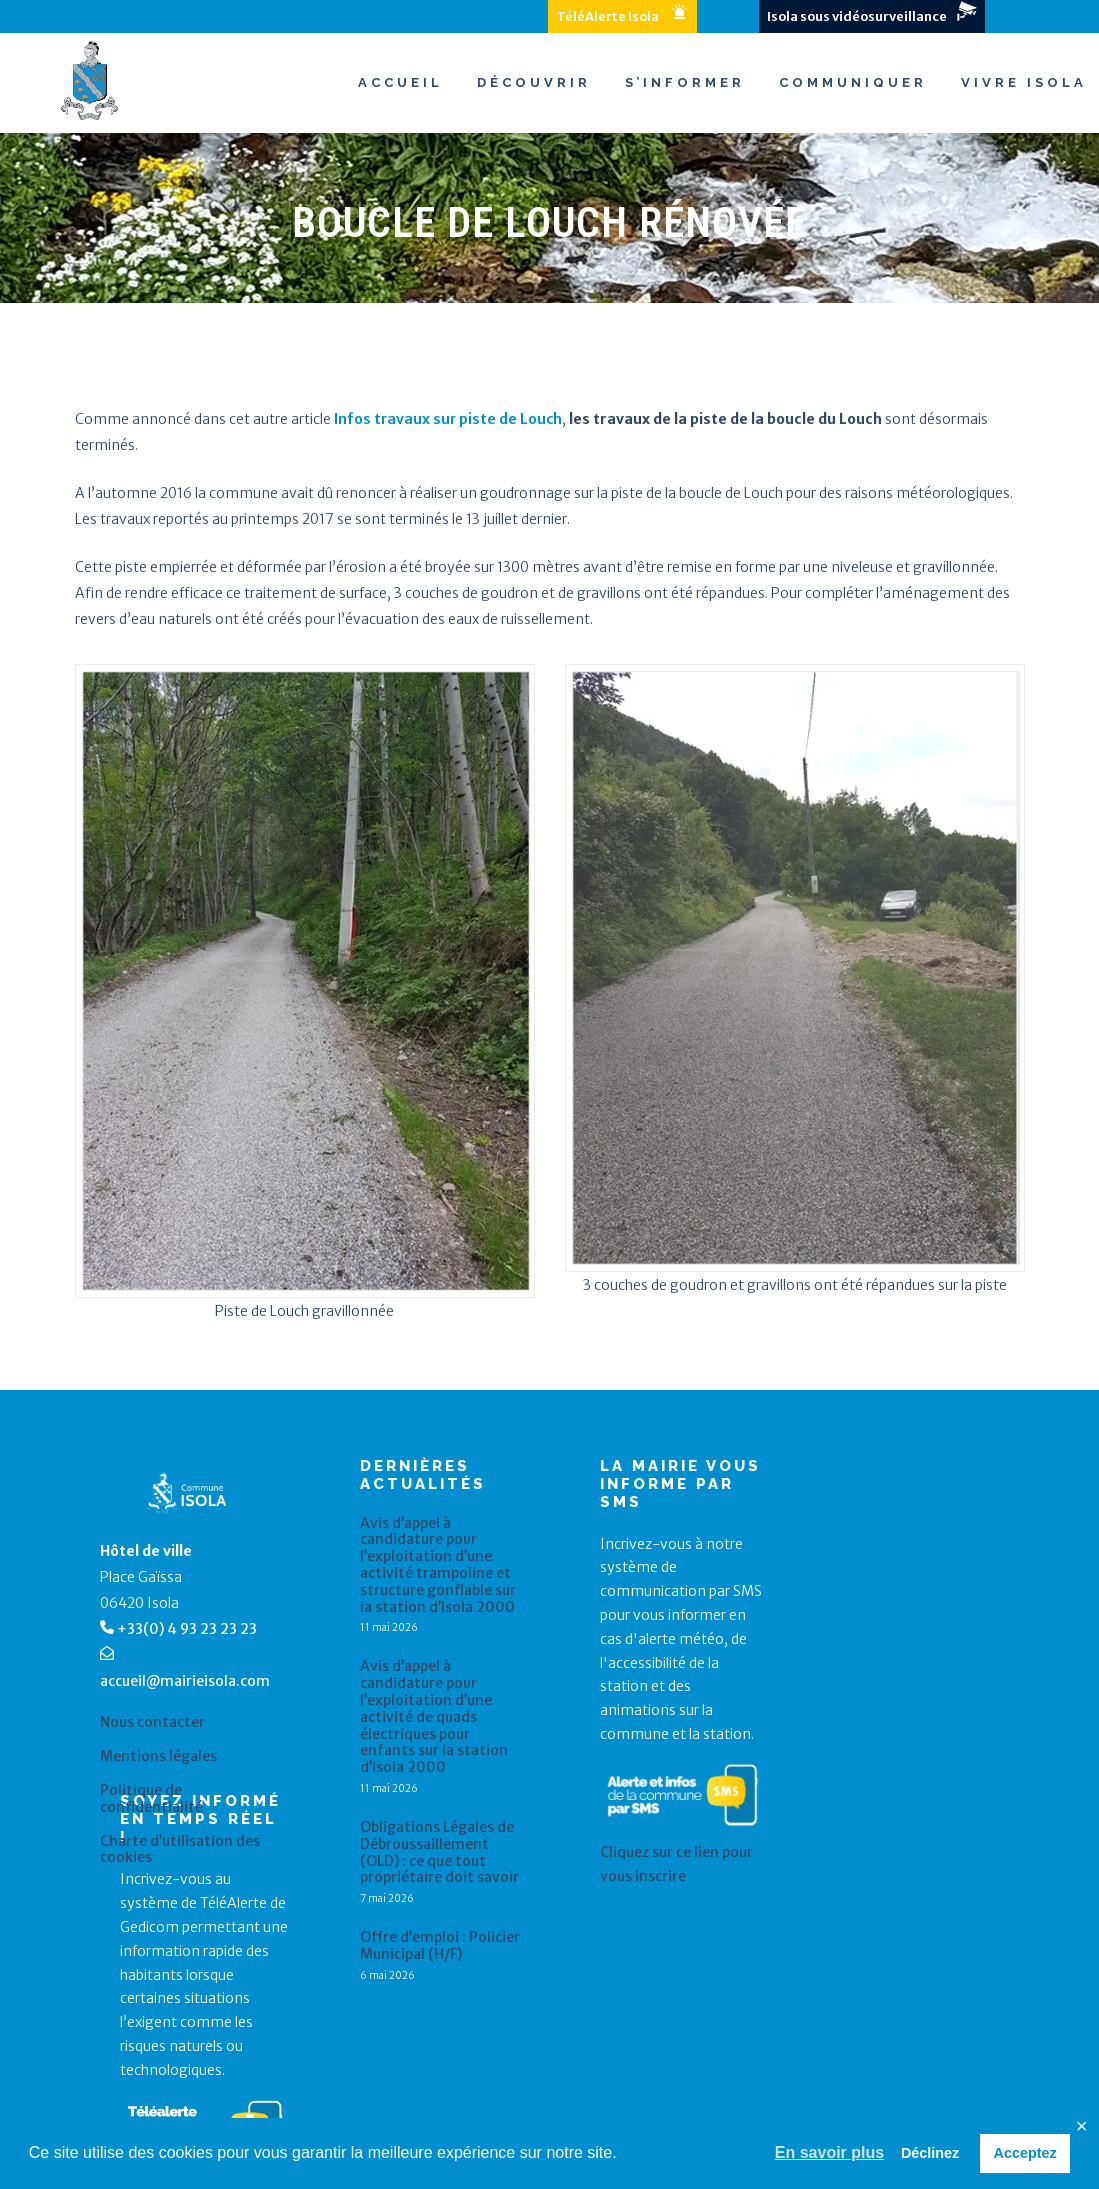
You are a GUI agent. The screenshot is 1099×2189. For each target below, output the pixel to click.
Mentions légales (158, 1756)
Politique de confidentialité (151, 1799)
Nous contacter (152, 1722)
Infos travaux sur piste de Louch (448, 419)
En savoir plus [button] (829, 2152)
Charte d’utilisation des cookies (180, 1850)
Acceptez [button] (1025, 2153)
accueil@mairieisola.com (185, 1681)
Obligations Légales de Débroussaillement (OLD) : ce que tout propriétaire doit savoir (439, 1852)
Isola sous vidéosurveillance (857, 16)
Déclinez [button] (930, 2153)
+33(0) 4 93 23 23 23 (187, 1629)
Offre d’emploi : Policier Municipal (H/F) (440, 1946)
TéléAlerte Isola (607, 16)
